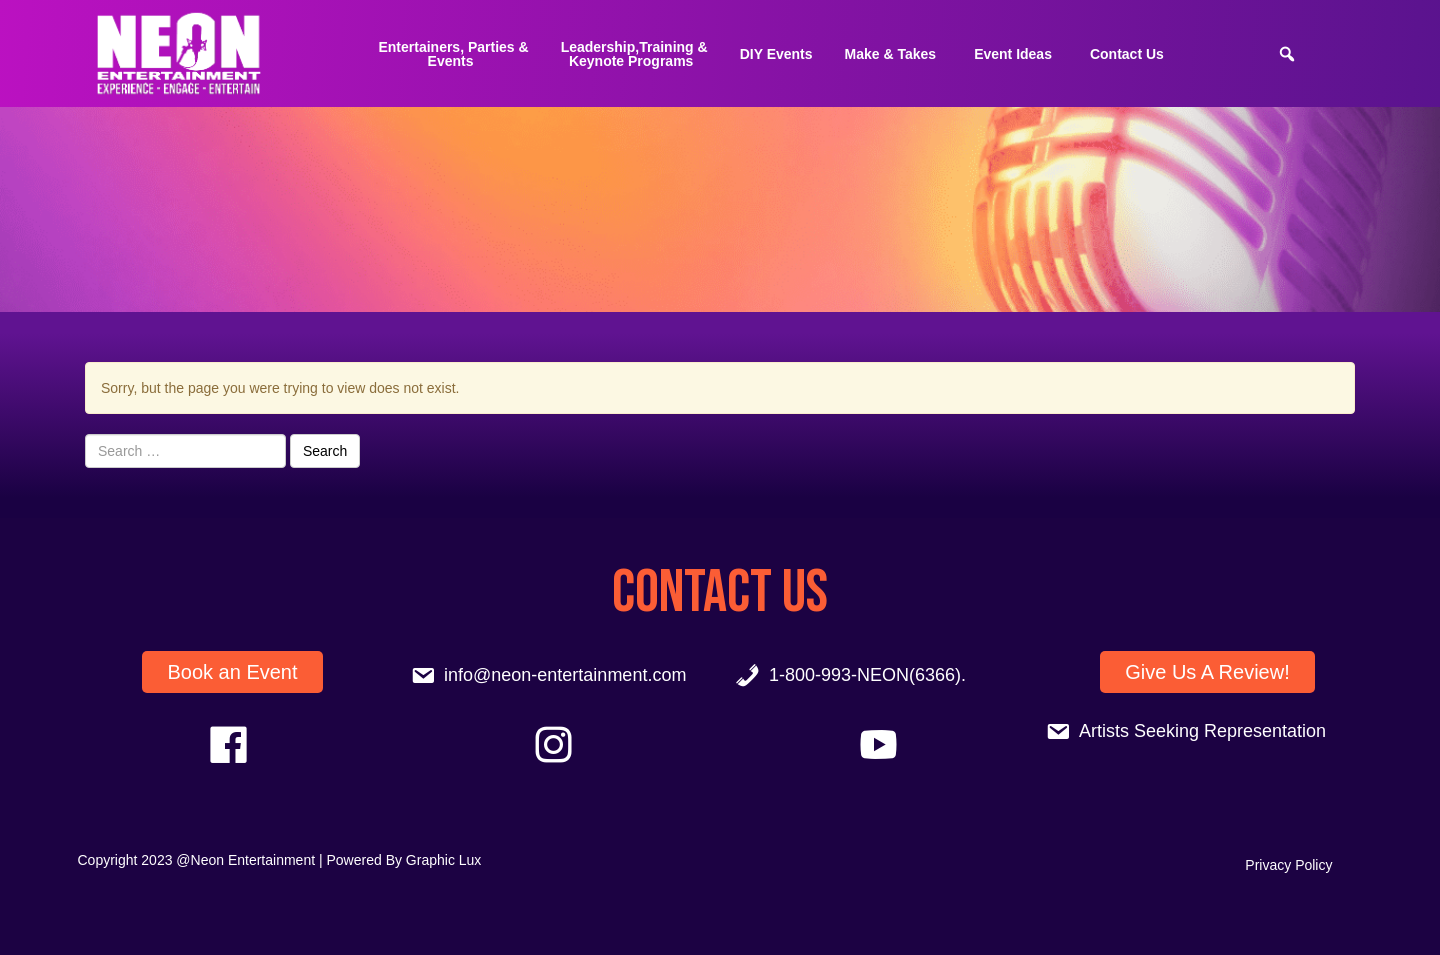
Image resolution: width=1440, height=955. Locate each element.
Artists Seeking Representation (1202, 731)
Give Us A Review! (1207, 672)
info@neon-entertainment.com (565, 675)
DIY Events (776, 54)
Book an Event (232, 672)
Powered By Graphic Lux (404, 860)
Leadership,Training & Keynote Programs (634, 54)
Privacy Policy (1288, 865)
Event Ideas (1013, 54)
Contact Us (1127, 54)
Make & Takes (891, 54)
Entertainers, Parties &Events (453, 54)
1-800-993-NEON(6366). (867, 675)
